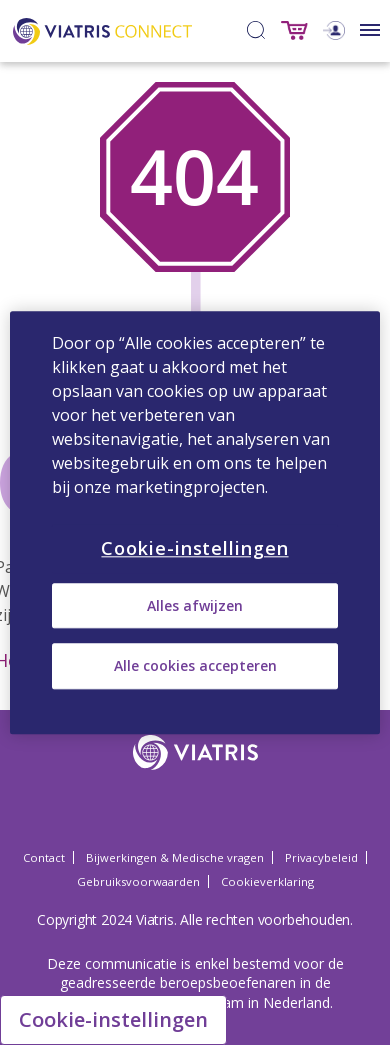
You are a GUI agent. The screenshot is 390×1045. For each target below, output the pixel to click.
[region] (195, 522)
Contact (44, 857)
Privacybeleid (321, 857)
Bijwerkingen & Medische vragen (175, 857)
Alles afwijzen (195, 605)
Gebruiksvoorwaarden (138, 881)
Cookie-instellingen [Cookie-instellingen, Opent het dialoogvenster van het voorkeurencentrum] (194, 548)
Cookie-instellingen (113, 1019)
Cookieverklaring (267, 881)
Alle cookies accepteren (195, 666)
